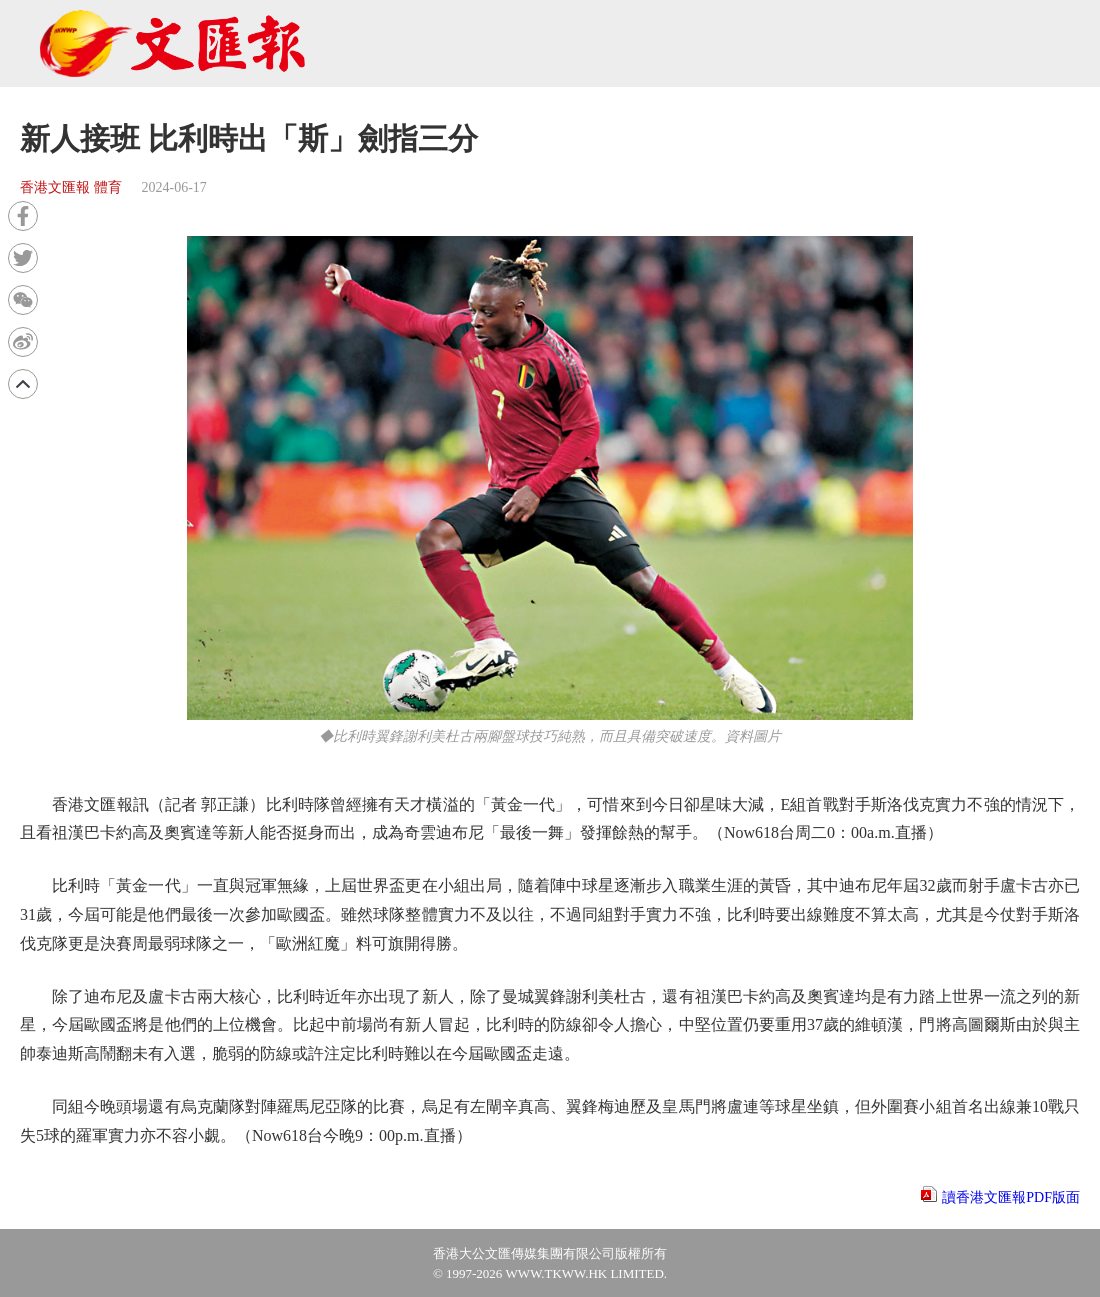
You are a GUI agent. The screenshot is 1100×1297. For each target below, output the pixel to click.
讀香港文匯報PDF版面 (1011, 1197)
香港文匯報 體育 (71, 187)
